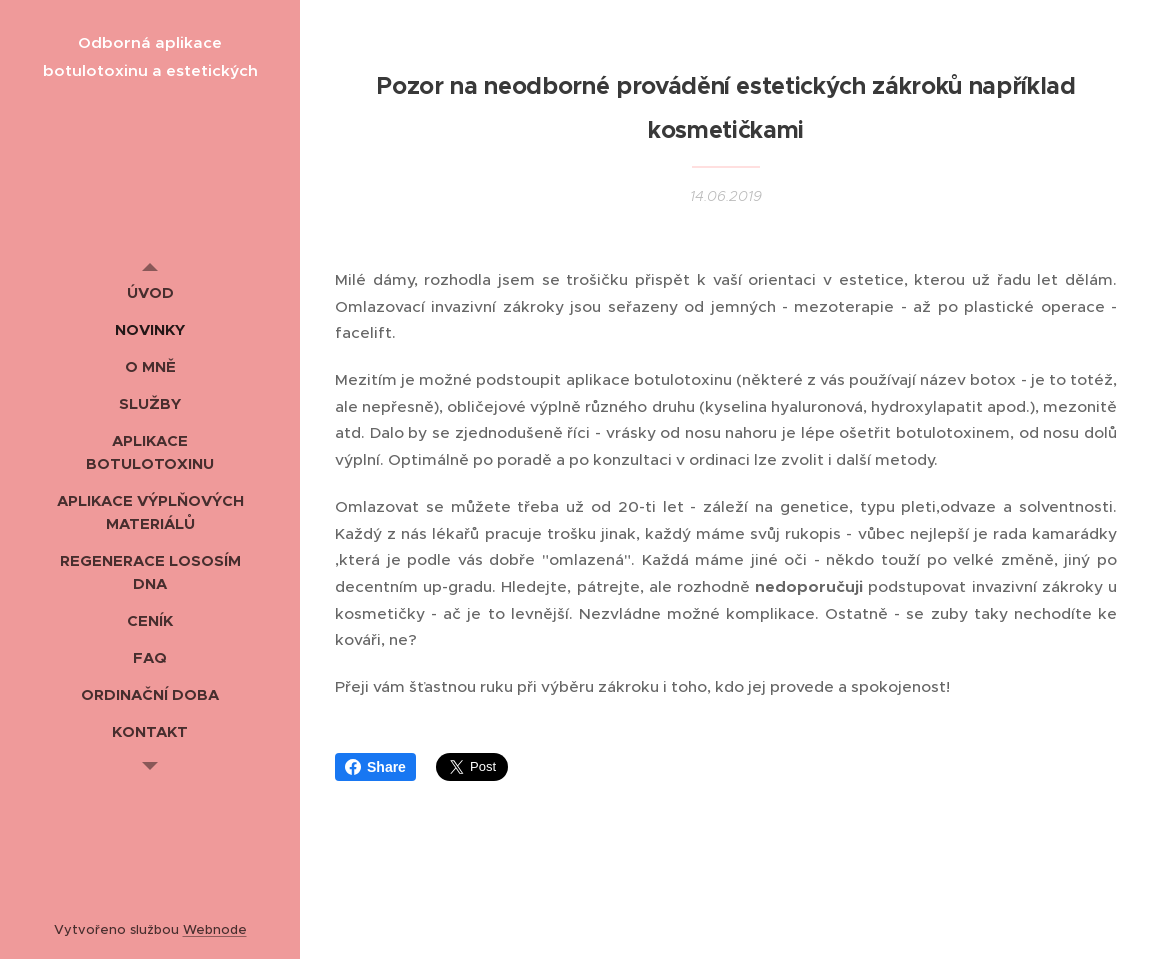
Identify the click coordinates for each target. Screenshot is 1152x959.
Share (375, 767)
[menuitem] (150, 292)
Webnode (215, 929)
